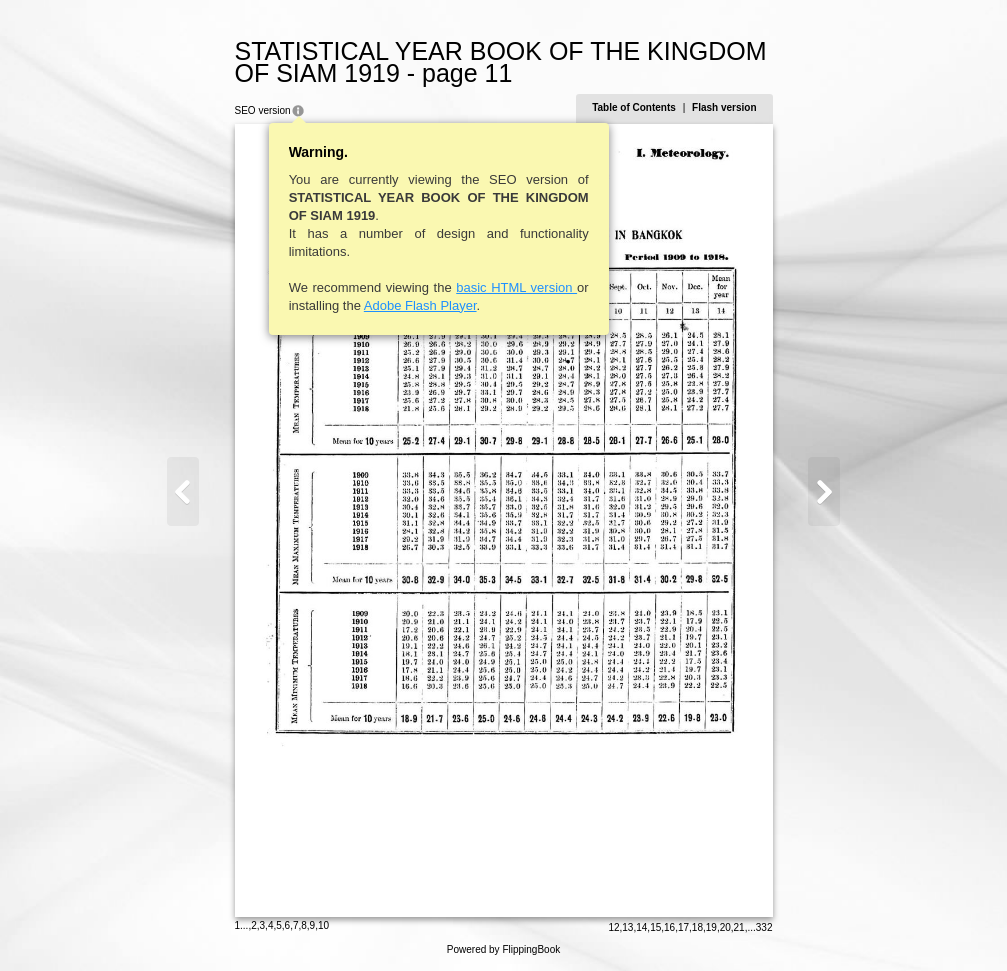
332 (764, 927)
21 (739, 927)
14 (641, 927)
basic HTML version (516, 287)
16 (669, 927)
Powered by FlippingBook (503, 949)
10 (323, 925)
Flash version (724, 107)
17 (683, 927)
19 (711, 927)
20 (725, 927)
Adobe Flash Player (420, 305)
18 (697, 927)
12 (613, 927)
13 (627, 927)
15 (655, 927)
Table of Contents (634, 107)
